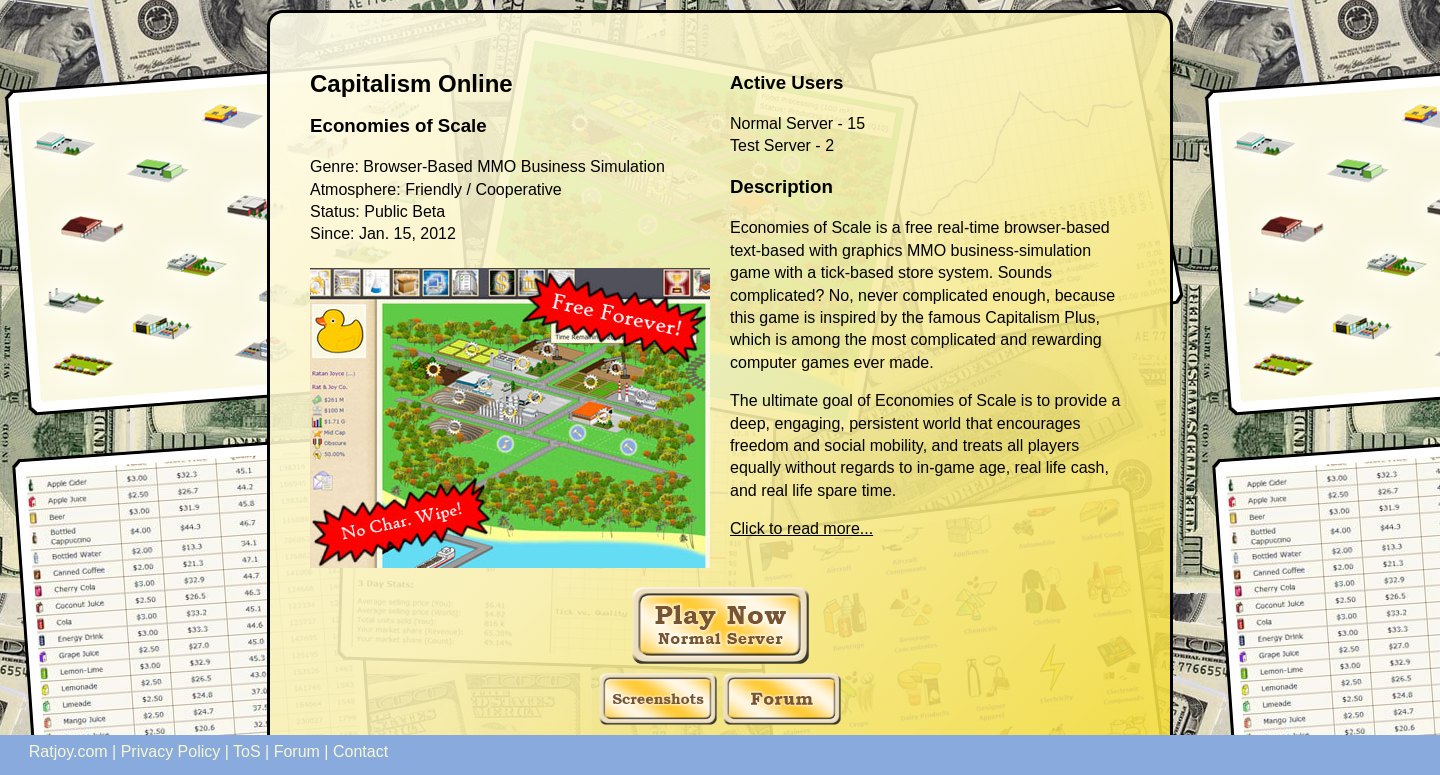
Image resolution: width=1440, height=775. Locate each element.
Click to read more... (801, 528)
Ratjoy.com (68, 751)
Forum (297, 751)
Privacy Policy (171, 751)
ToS (247, 751)
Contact (360, 751)
